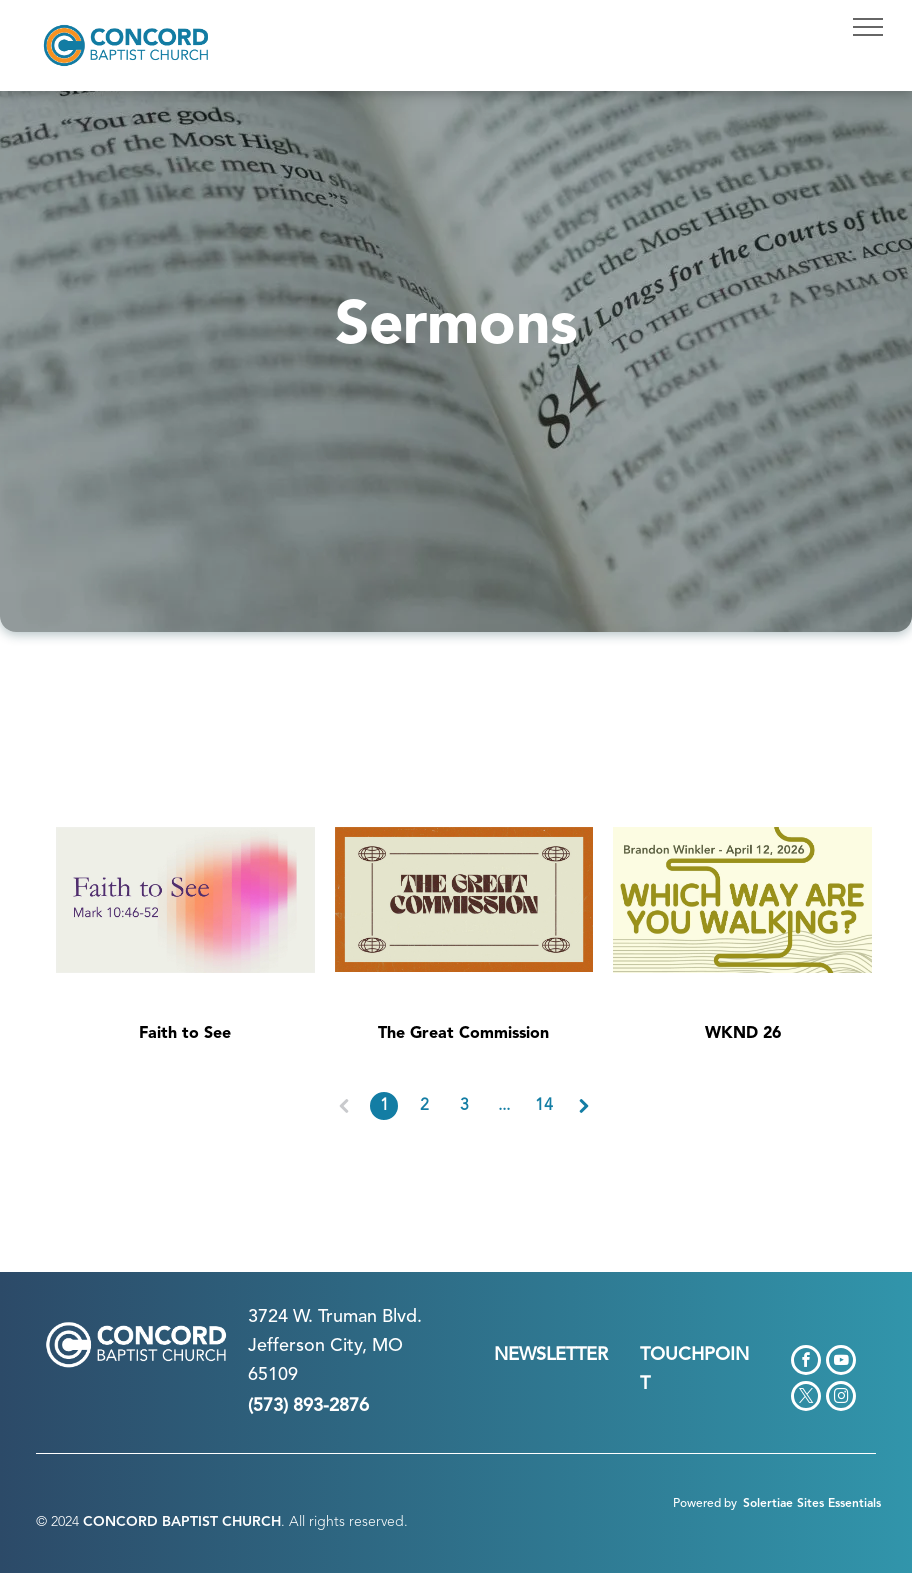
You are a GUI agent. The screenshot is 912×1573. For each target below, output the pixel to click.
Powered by (705, 1504)
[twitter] (806, 1398)
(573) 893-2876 (308, 1406)
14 (544, 1106)
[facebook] (806, 1362)
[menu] (868, 27)
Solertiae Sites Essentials (812, 1504)
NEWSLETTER (551, 1355)
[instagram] (841, 1398)
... (504, 1106)
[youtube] (841, 1362)
